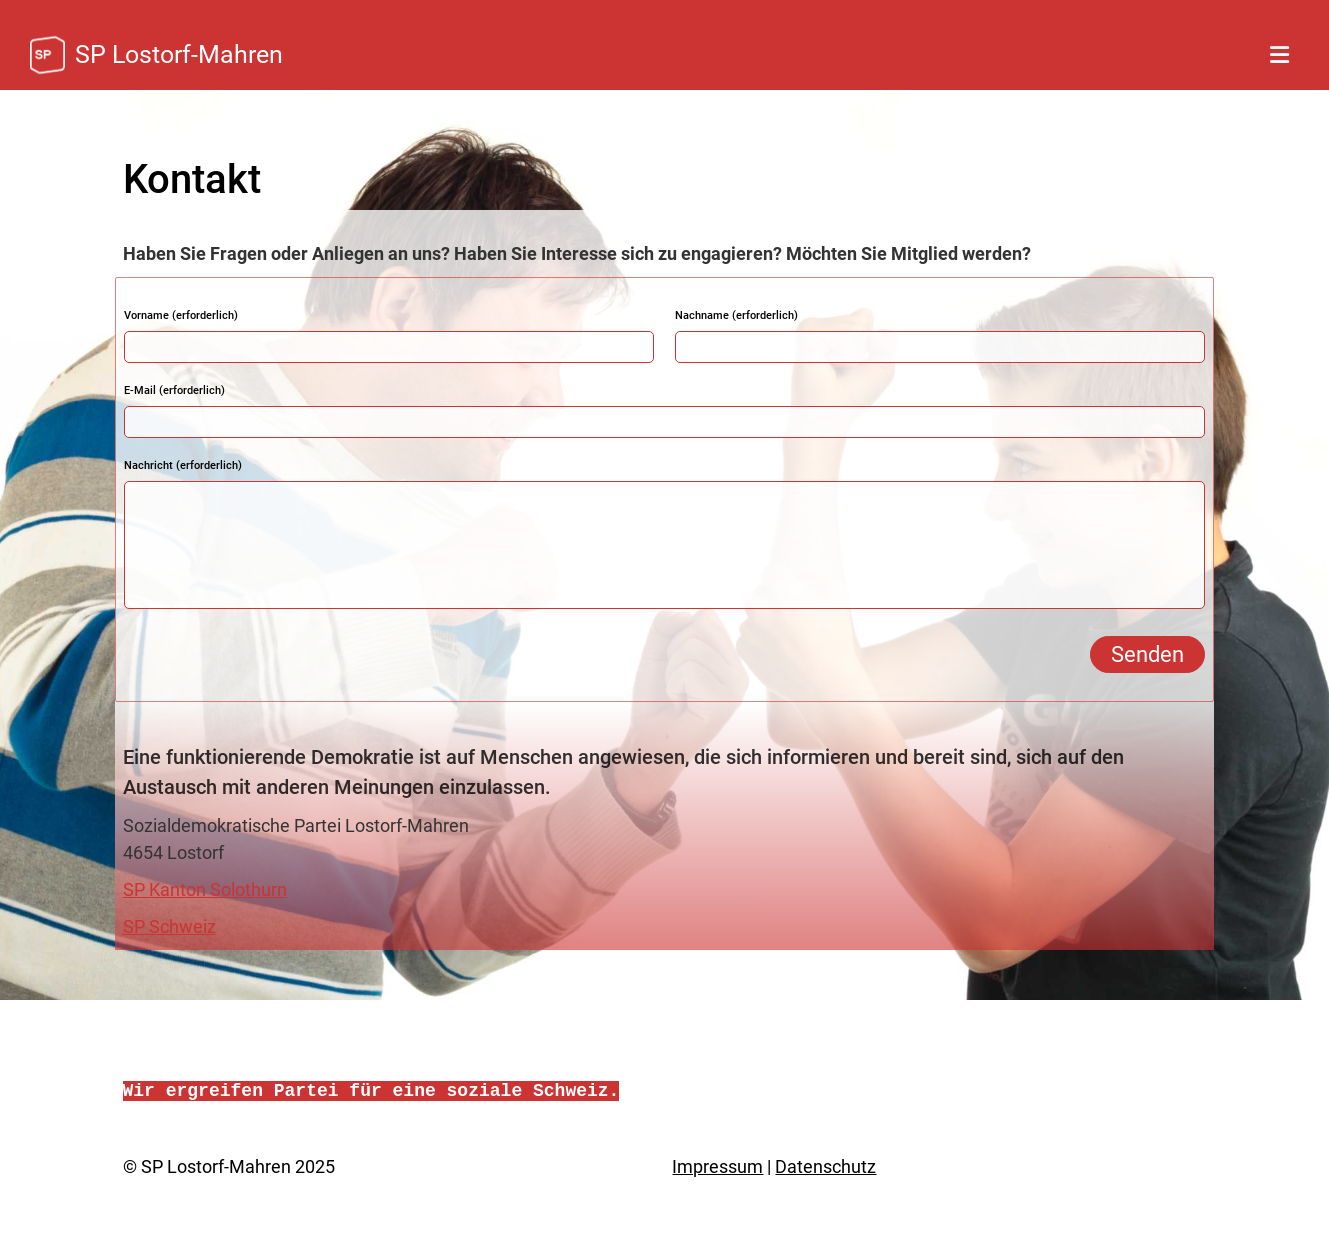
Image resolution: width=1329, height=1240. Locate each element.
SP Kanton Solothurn (205, 889)
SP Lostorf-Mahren (179, 54)
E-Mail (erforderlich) (174, 390)
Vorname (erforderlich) (181, 315)
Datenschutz (825, 1166)
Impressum (717, 1166)
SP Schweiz (169, 926)
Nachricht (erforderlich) (183, 465)
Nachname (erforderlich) (736, 315)
